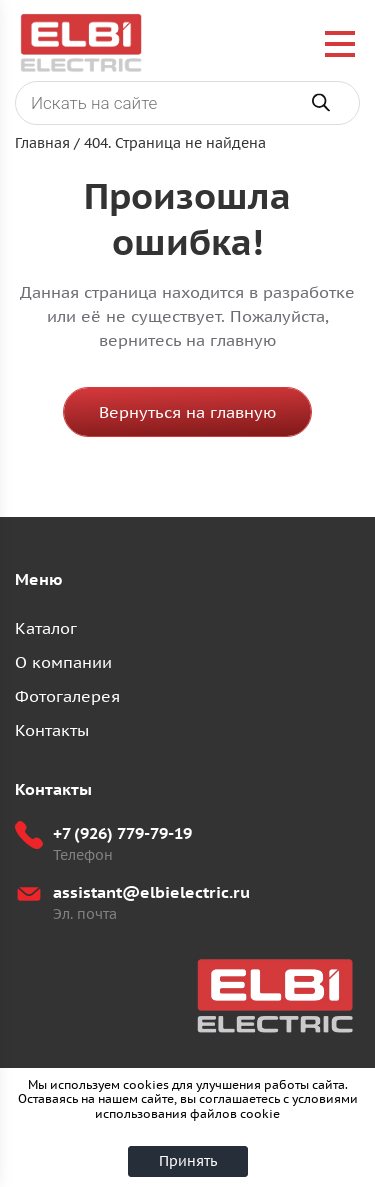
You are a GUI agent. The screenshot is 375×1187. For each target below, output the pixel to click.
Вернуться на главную (187, 412)
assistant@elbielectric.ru (151, 892)
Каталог (46, 628)
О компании (63, 662)
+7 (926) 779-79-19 (122, 833)
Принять (188, 1161)
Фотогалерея (67, 696)
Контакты (52, 730)
